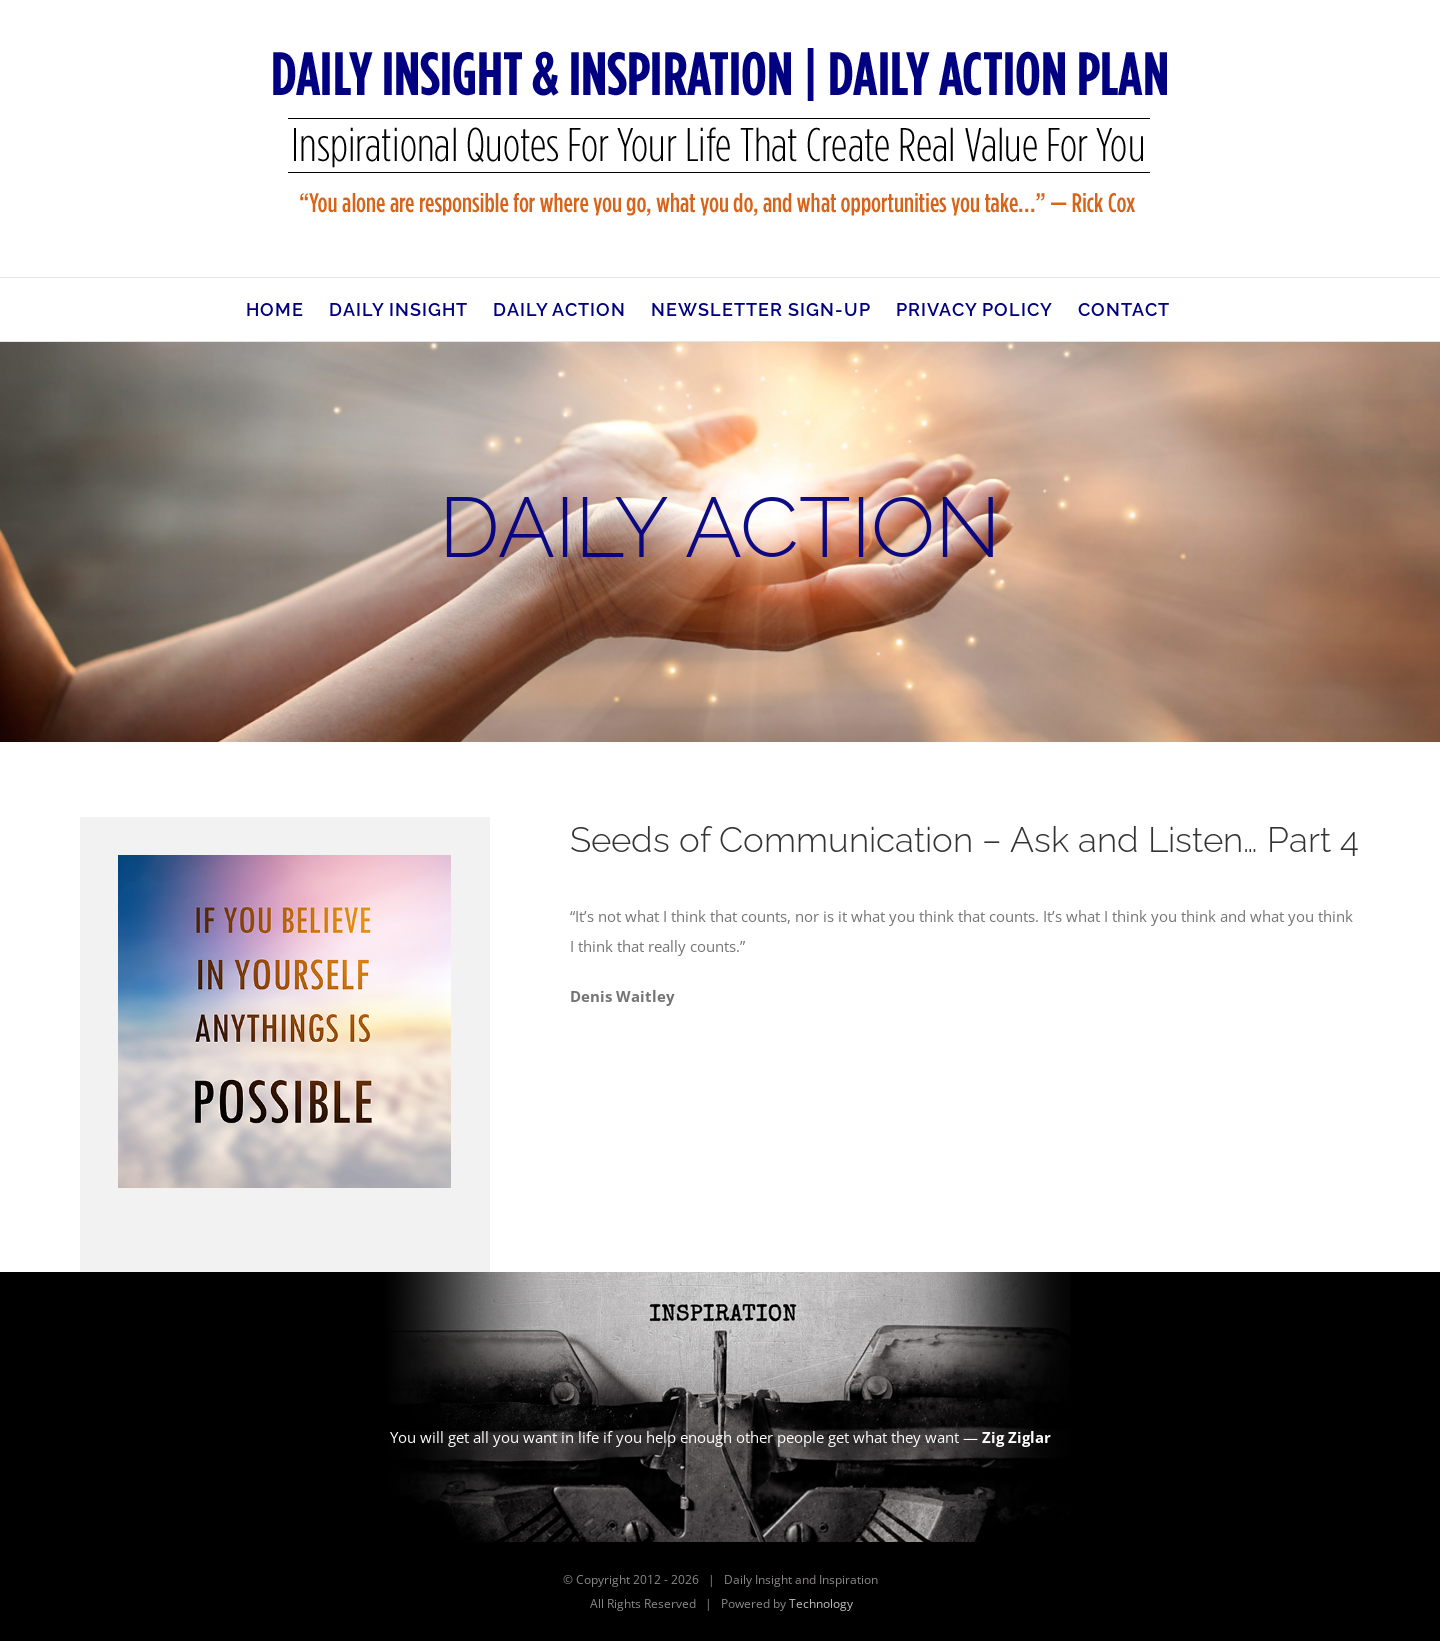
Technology (821, 1603)
